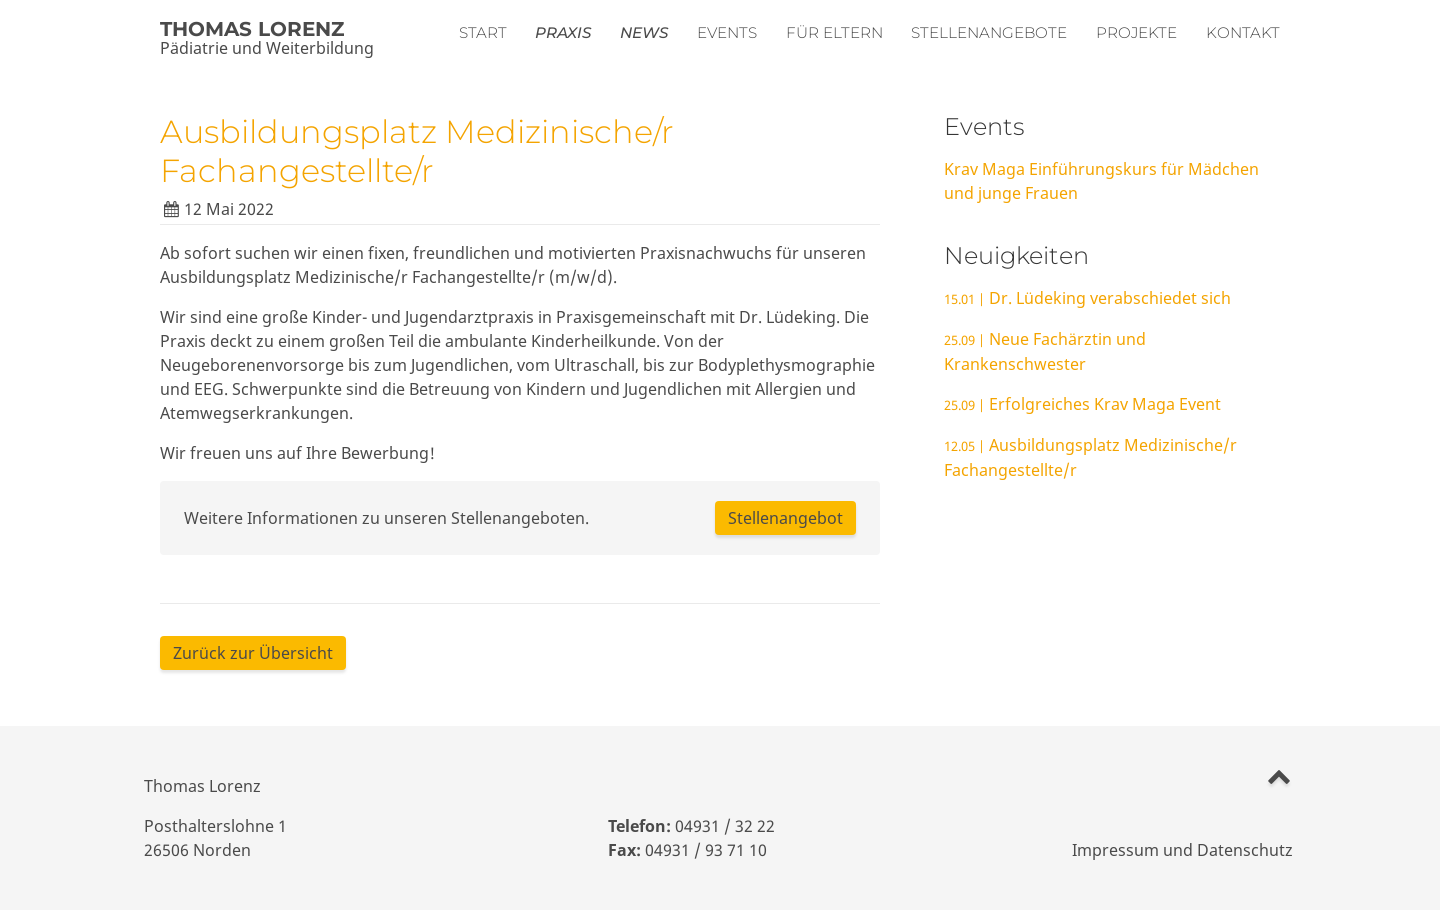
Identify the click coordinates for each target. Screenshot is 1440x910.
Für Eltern (834, 32)
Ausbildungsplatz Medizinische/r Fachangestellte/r (417, 151)
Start (483, 32)
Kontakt (1243, 32)
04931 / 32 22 (725, 826)
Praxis (563, 32)
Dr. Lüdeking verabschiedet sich (1087, 298)
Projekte (1136, 32)
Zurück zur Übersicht (253, 653)
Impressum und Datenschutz (1182, 850)
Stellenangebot (785, 518)
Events (727, 32)
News (644, 32)
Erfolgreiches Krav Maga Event (1082, 404)
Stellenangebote (989, 32)
